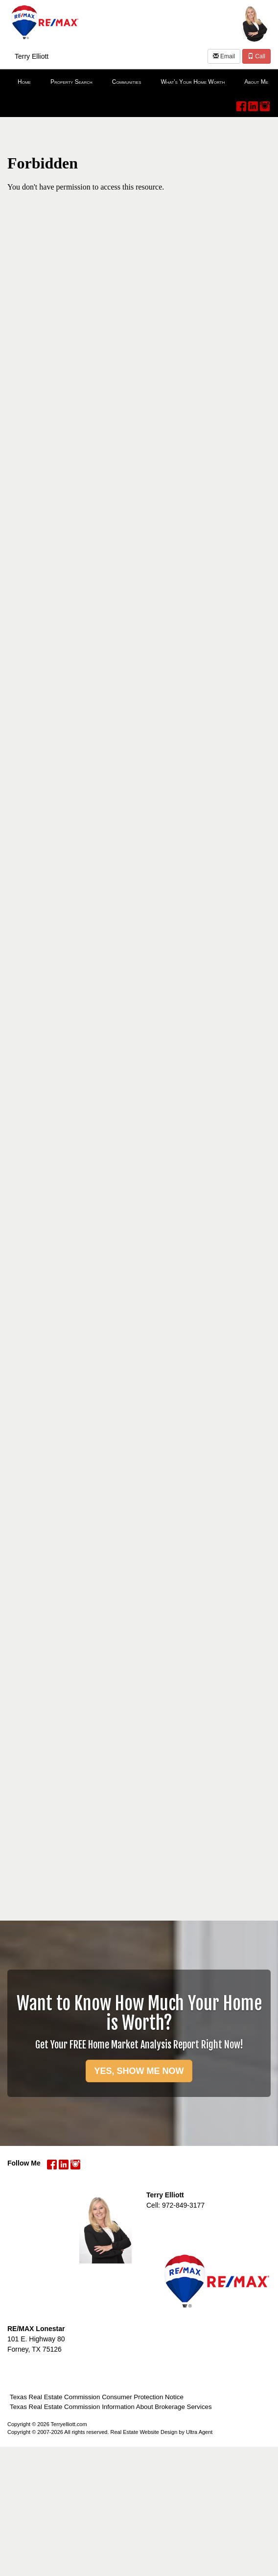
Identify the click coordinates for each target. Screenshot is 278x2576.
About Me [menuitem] (256, 81)
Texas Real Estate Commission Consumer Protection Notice (97, 2397)
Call (256, 56)
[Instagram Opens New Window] (265, 104)
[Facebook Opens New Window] (241, 104)
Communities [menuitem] (126, 81)
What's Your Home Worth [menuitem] (193, 81)
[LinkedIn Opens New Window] (253, 104)
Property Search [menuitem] (71, 81)
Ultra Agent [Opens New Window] (199, 2432)
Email (224, 56)
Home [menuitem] (24, 81)
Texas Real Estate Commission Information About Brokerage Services (111, 2406)
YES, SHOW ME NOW (139, 2071)
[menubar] (139, 82)
